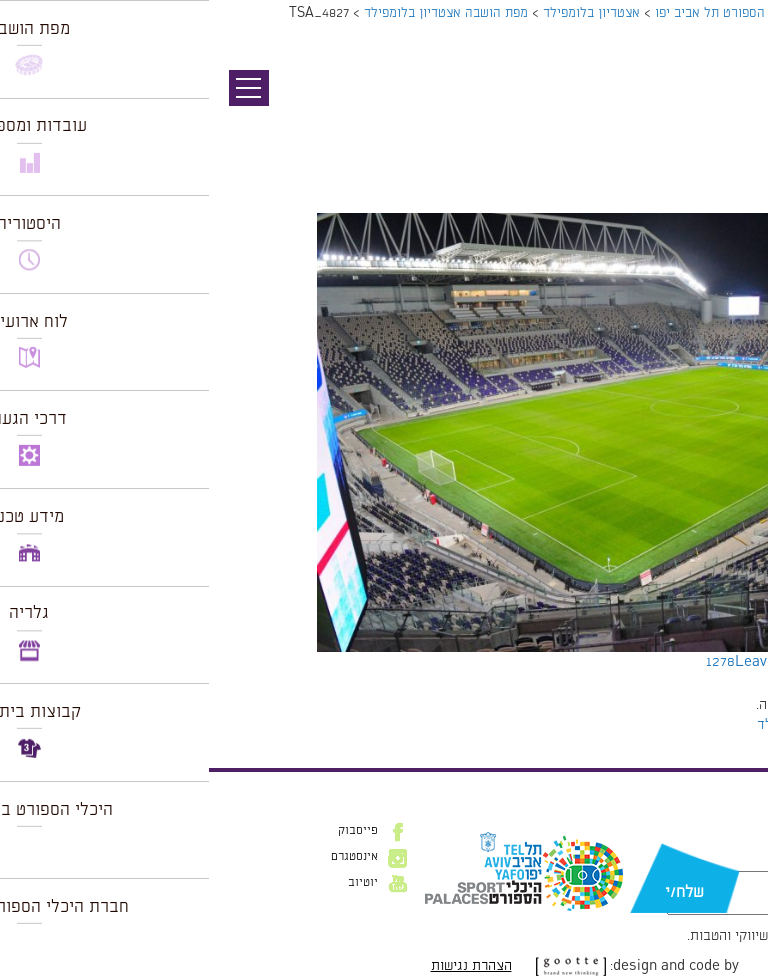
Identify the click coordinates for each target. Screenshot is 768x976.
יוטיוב (154, 883)
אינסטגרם (145, 857)
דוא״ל (726, 861)
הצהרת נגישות (262, 966)
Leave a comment (585, 662)
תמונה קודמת (730, 105)
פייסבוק (149, 831)
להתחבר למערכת (702, 705)
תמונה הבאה (733, 125)
